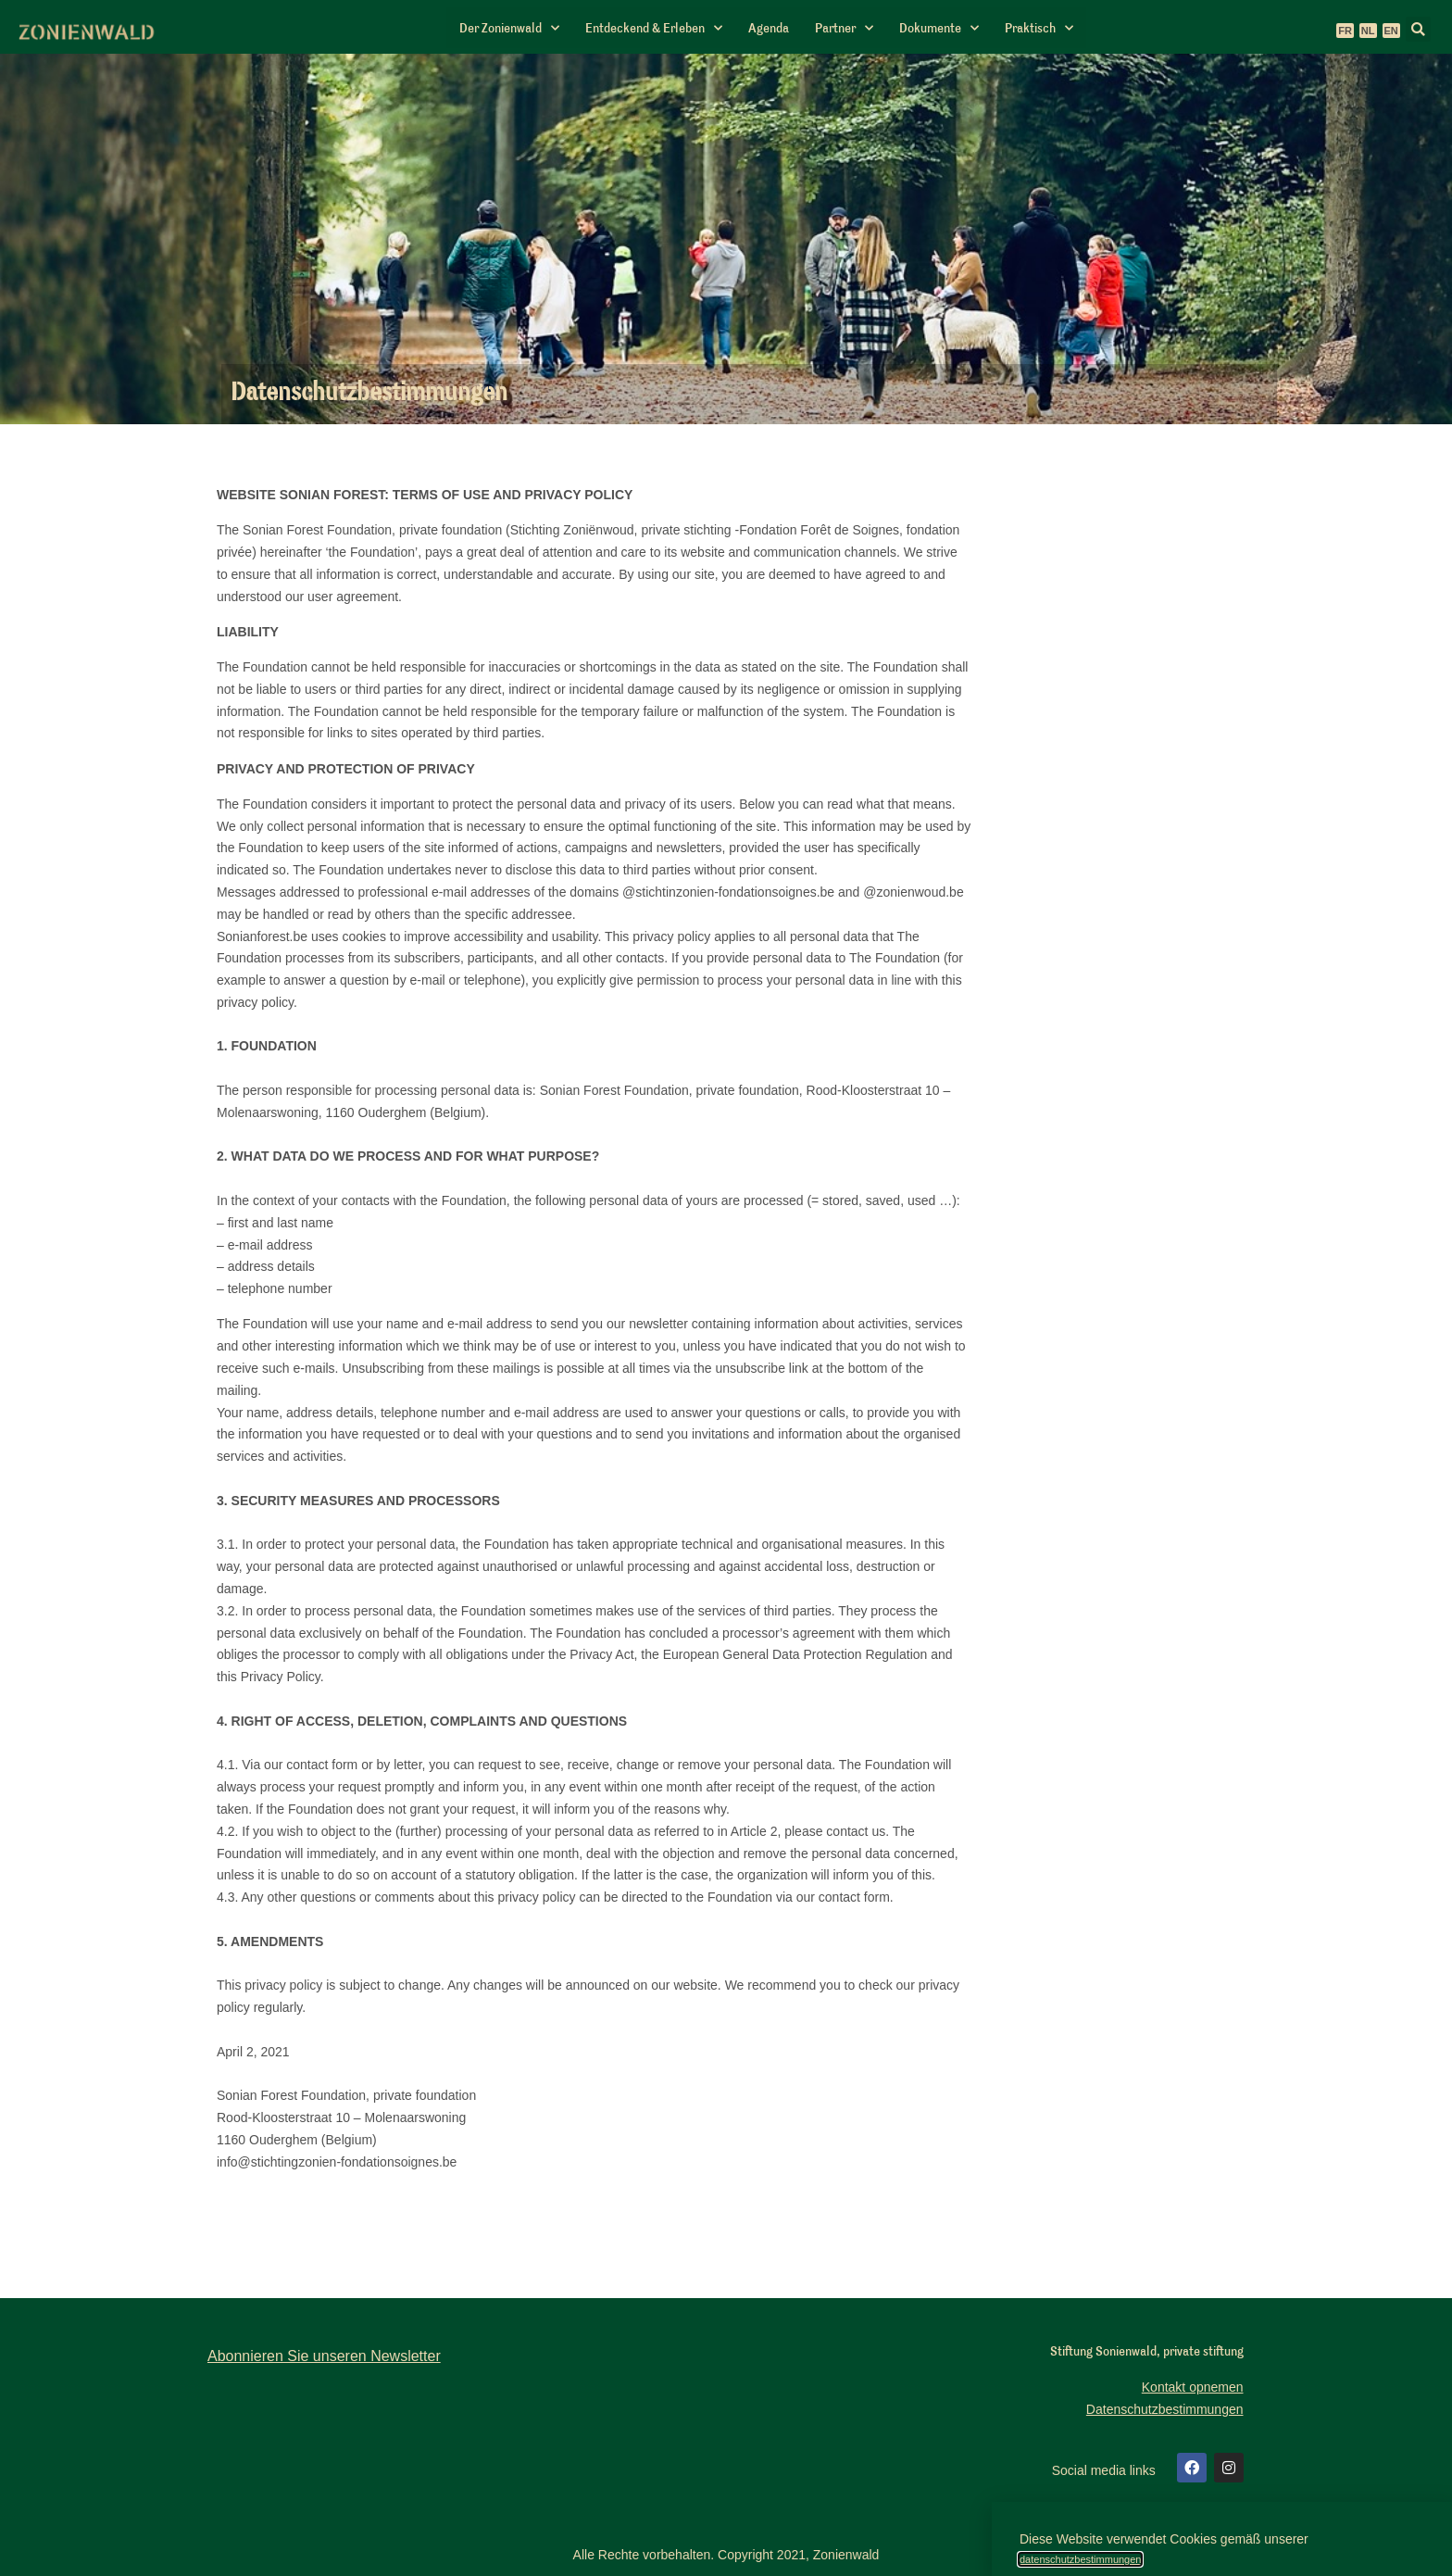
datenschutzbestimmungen (1080, 2559)
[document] (726, 1288)
